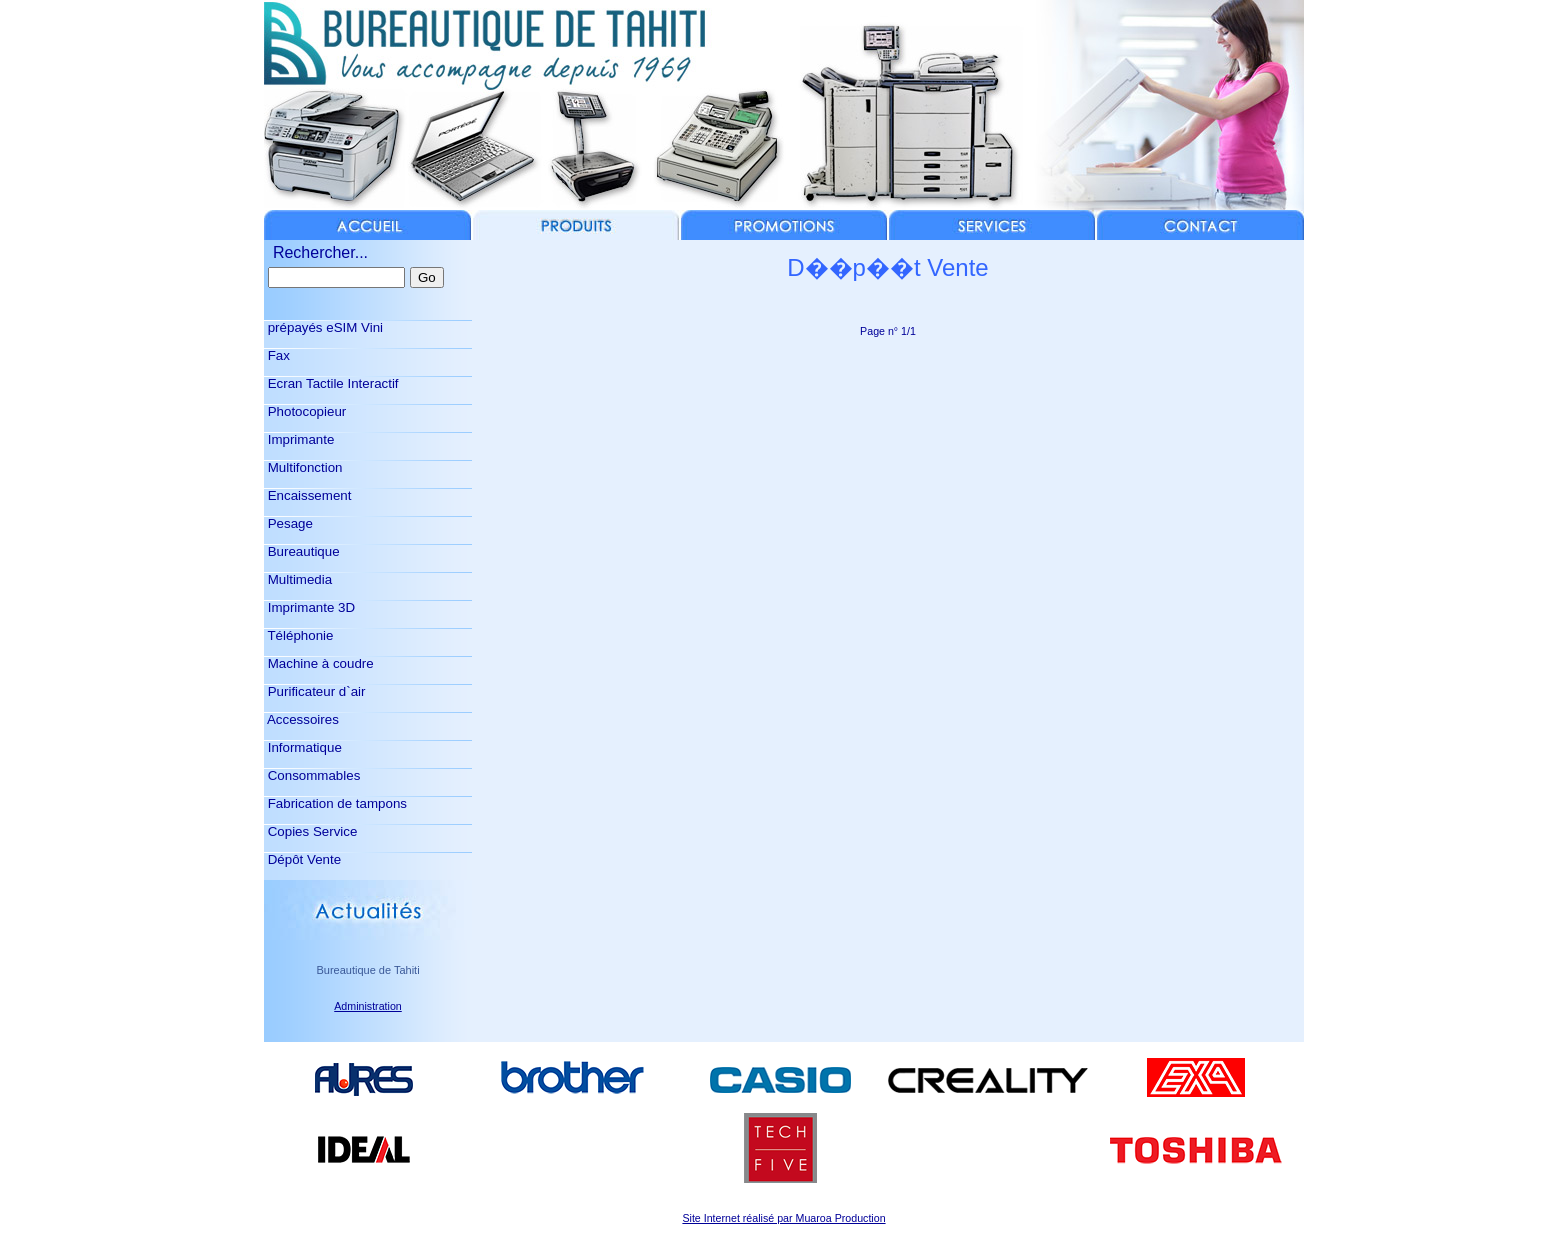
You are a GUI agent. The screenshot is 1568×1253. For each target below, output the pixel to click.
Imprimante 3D (309, 607)
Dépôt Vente (302, 859)
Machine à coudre (319, 663)
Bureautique (302, 551)
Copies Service (310, 831)
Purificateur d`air (314, 691)
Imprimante (299, 439)
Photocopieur (305, 411)
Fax (277, 355)
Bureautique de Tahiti (367, 970)
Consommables (312, 775)
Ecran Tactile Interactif (331, 383)
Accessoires (301, 719)
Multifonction (303, 467)
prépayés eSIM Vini (323, 327)
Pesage (288, 523)
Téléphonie (298, 635)
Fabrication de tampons (335, 803)
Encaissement (307, 495)
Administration (368, 1006)
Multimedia (298, 579)
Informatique (303, 747)
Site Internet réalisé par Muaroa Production (783, 1218)
